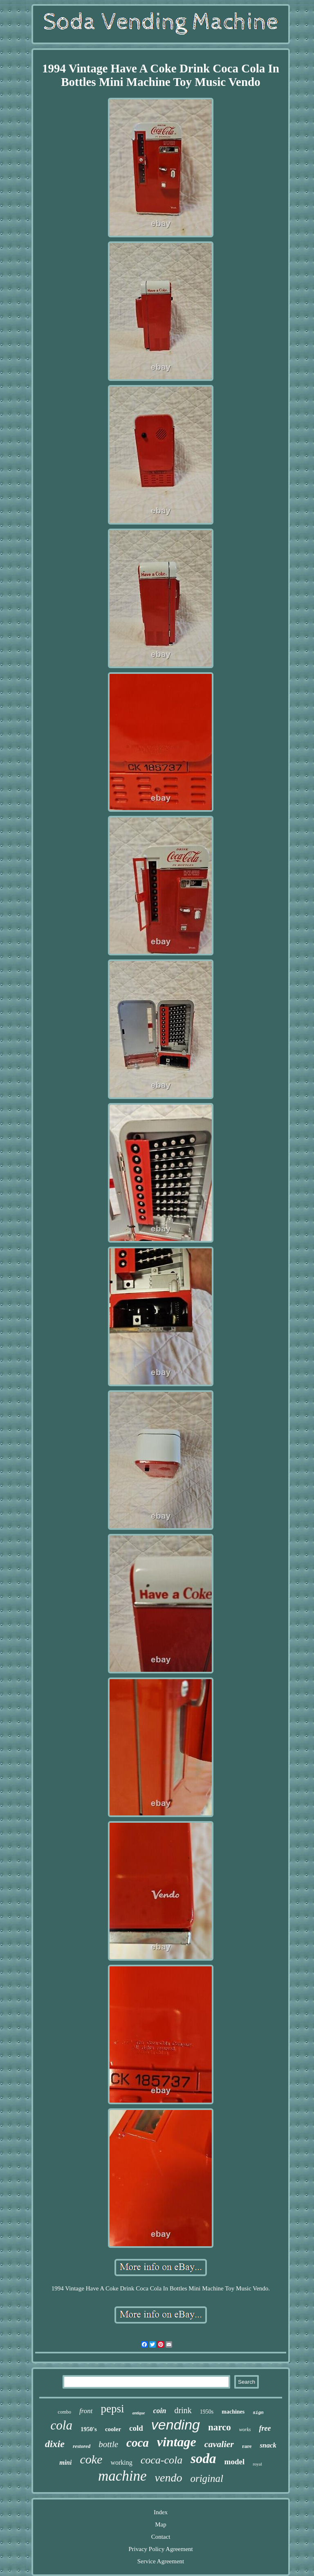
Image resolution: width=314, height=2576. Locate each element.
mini (65, 2462)
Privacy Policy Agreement (160, 2549)
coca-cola (162, 2460)
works (245, 2429)
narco (219, 2427)
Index (161, 2512)
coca (137, 2442)
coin (159, 2411)
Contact (160, 2536)
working (121, 2462)
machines (233, 2412)
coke (91, 2459)
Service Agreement (160, 2561)
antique (138, 2413)
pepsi (112, 2409)
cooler (113, 2429)
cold (136, 2428)
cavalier (219, 2444)
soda (203, 2458)
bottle (108, 2444)
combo (64, 2412)
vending (175, 2424)
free (265, 2428)
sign (258, 2412)
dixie (55, 2444)
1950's (89, 2429)
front (85, 2411)
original (206, 2478)
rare (247, 2446)
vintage (176, 2441)
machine (122, 2476)
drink (183, 2410)
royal (257, 2463)
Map (160, 2524)
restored (81, 2446)
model (234, 2461)
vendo (168, 2477)
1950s (206, 2412)
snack (268, 2445)
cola (61, 2425)
